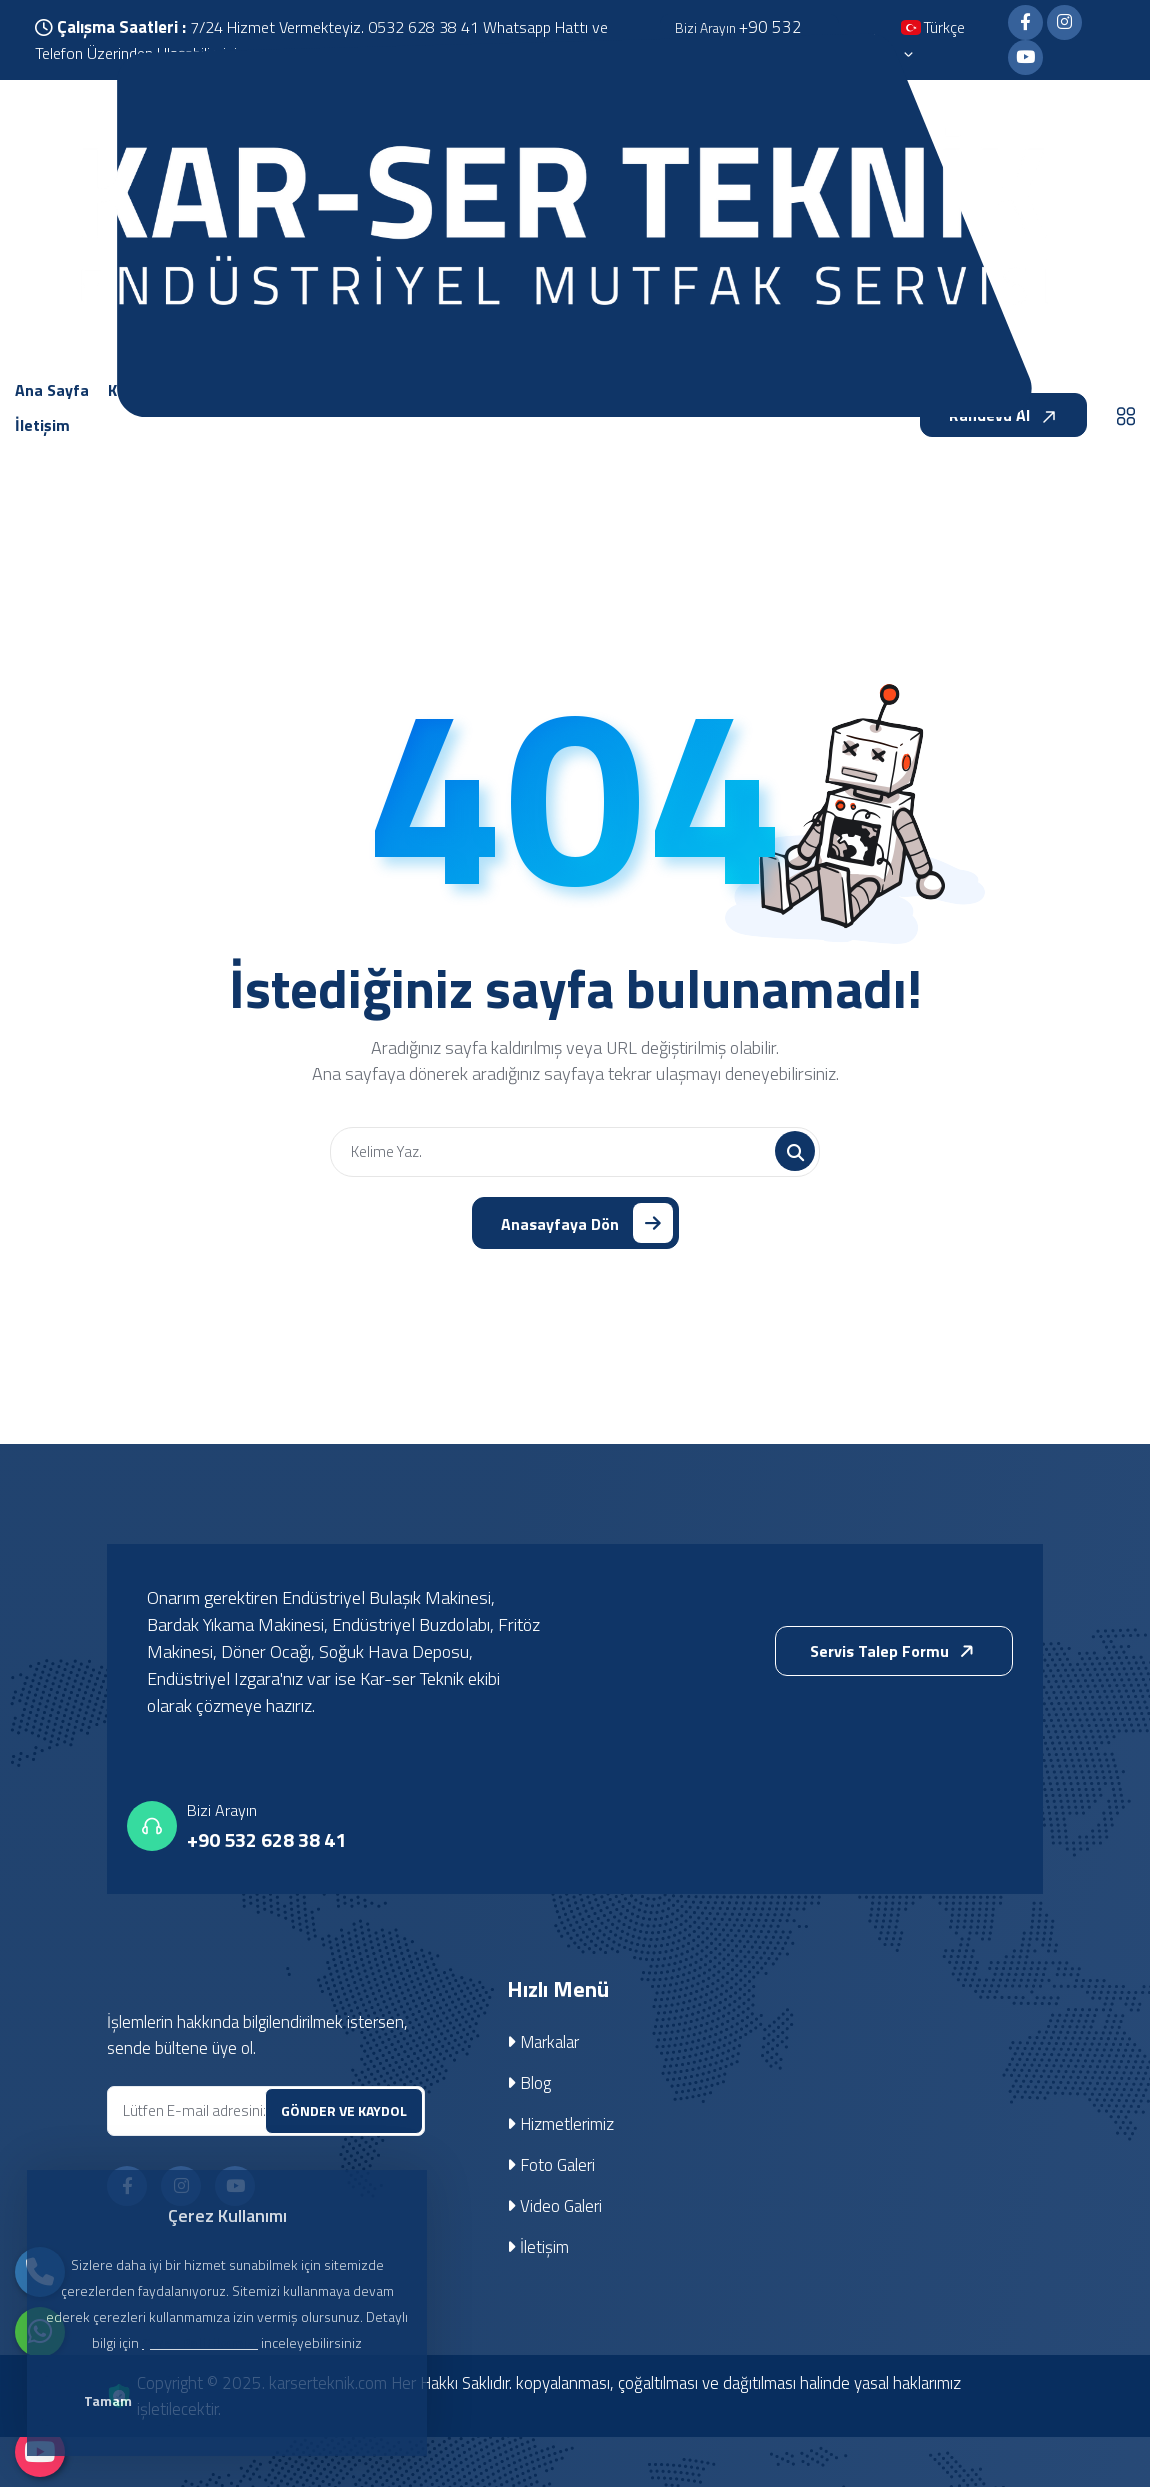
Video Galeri (554, 2206)
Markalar (543, 2042)
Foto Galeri (551, 2165)
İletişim (538, 2247)
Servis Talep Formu (896, 1652)
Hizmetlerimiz (561, 2124)
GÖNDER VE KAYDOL (344, 2110)
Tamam (111, 2401)
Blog (529, 2083)
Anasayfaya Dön (587, 1223)
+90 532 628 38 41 (266, 1840)
